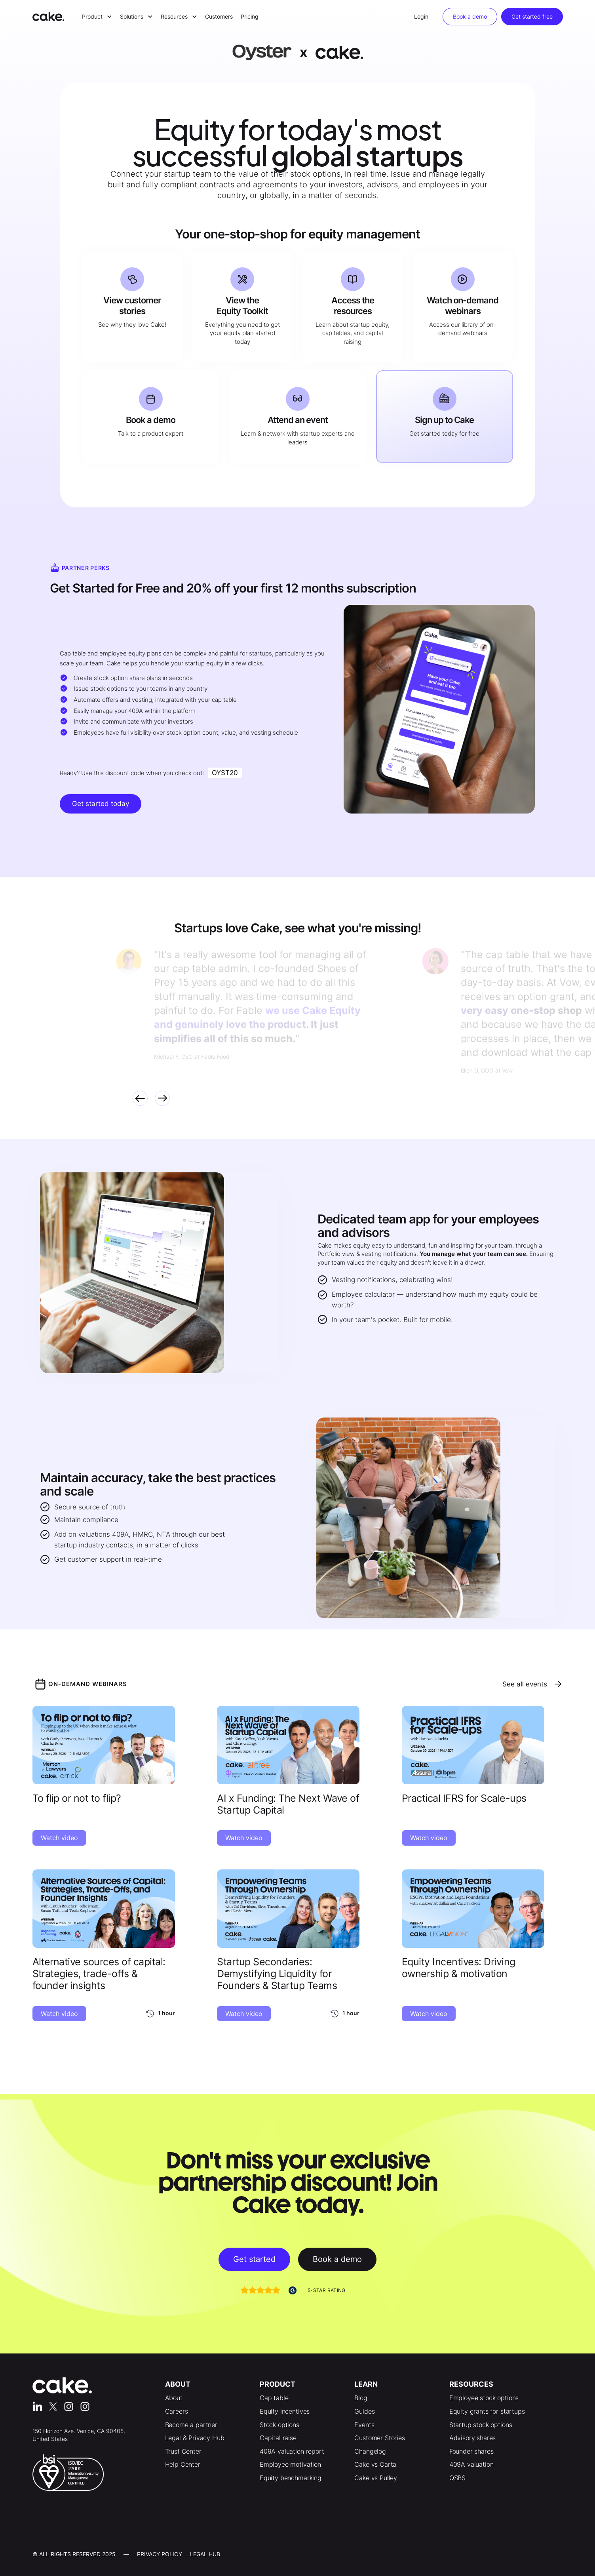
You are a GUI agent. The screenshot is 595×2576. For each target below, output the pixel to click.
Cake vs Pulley (375, 2478)
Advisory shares (472, 2438)
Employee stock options (484, 2398)
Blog (360, 2398)
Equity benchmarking (290, 2478)
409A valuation (471, 2464)
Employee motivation (290, 2464)
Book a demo (470, 16)
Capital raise (278, 2438)
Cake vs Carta (375, 2464)
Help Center (182, 2464)
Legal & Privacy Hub (194, 2438)
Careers (176, 2411)
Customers (219, 16)
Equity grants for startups (487, 2411)
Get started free (532, 16)
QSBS (457, 2478)
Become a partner (191, 2425)
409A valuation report (292, 2451)
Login (421, 16)
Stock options (279, 2425)
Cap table (274, 2398)
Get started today (100, 804)
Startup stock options (480, 2425)
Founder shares (471, 2451)
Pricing (250, 16)
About (173, 2398)
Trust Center (183, 2451)
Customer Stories (379, 2438)
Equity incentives (285, 2411)
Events (364, 2425)
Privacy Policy (159, 2554)
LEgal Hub (205, 2554)
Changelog (370, 2451)
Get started (254, 2259)
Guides (364, 2411)
